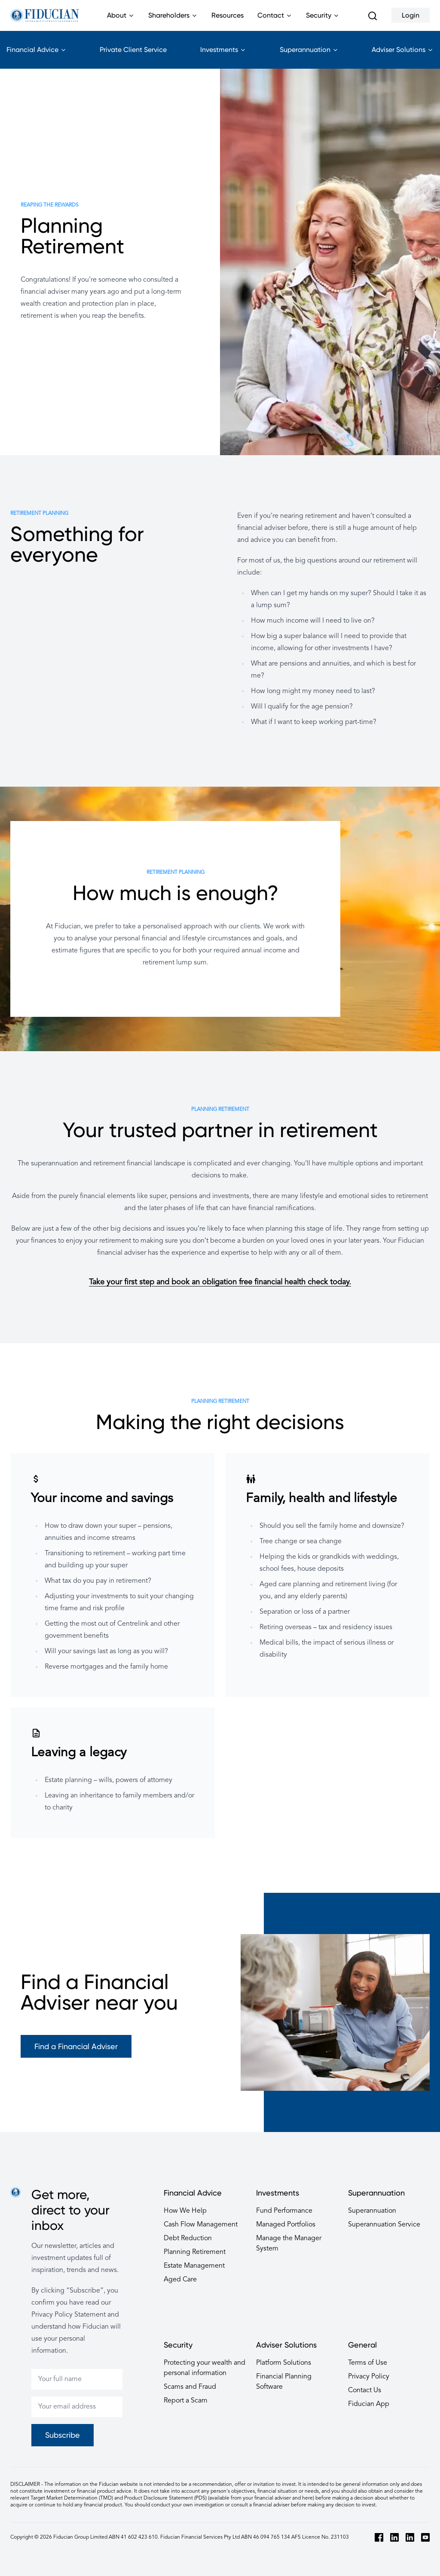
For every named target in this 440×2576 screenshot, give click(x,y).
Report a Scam (186, 2400)
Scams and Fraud (190, 2387)
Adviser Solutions (403, 57)
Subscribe (62, 2434)
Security (322, 21)
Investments (223, 57)
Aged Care (180, 2279)
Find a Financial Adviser (76, 2046)
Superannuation (309, 57)
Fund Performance (284, 2211)
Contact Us (364, 2390)
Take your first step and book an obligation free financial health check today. (220, 1282)
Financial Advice (36, 57)
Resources (227, 15)
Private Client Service (133, 50)
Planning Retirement (195, 2252)
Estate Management (194, 2266)
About (120, 21)
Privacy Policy (368, 2376)
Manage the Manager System (288, 2243)
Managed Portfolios (285, 2224)
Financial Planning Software (284, 2381)
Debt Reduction (188, 2238)
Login (410, 15)
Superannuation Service (384, 2224)
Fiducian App (368, 2404)
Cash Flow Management (201, 2224)
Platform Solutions (283, 2363)
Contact (274, 21)
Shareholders (173, 21)
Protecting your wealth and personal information (204, 2368)
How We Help (185, 2211)
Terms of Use (367, 2363)
